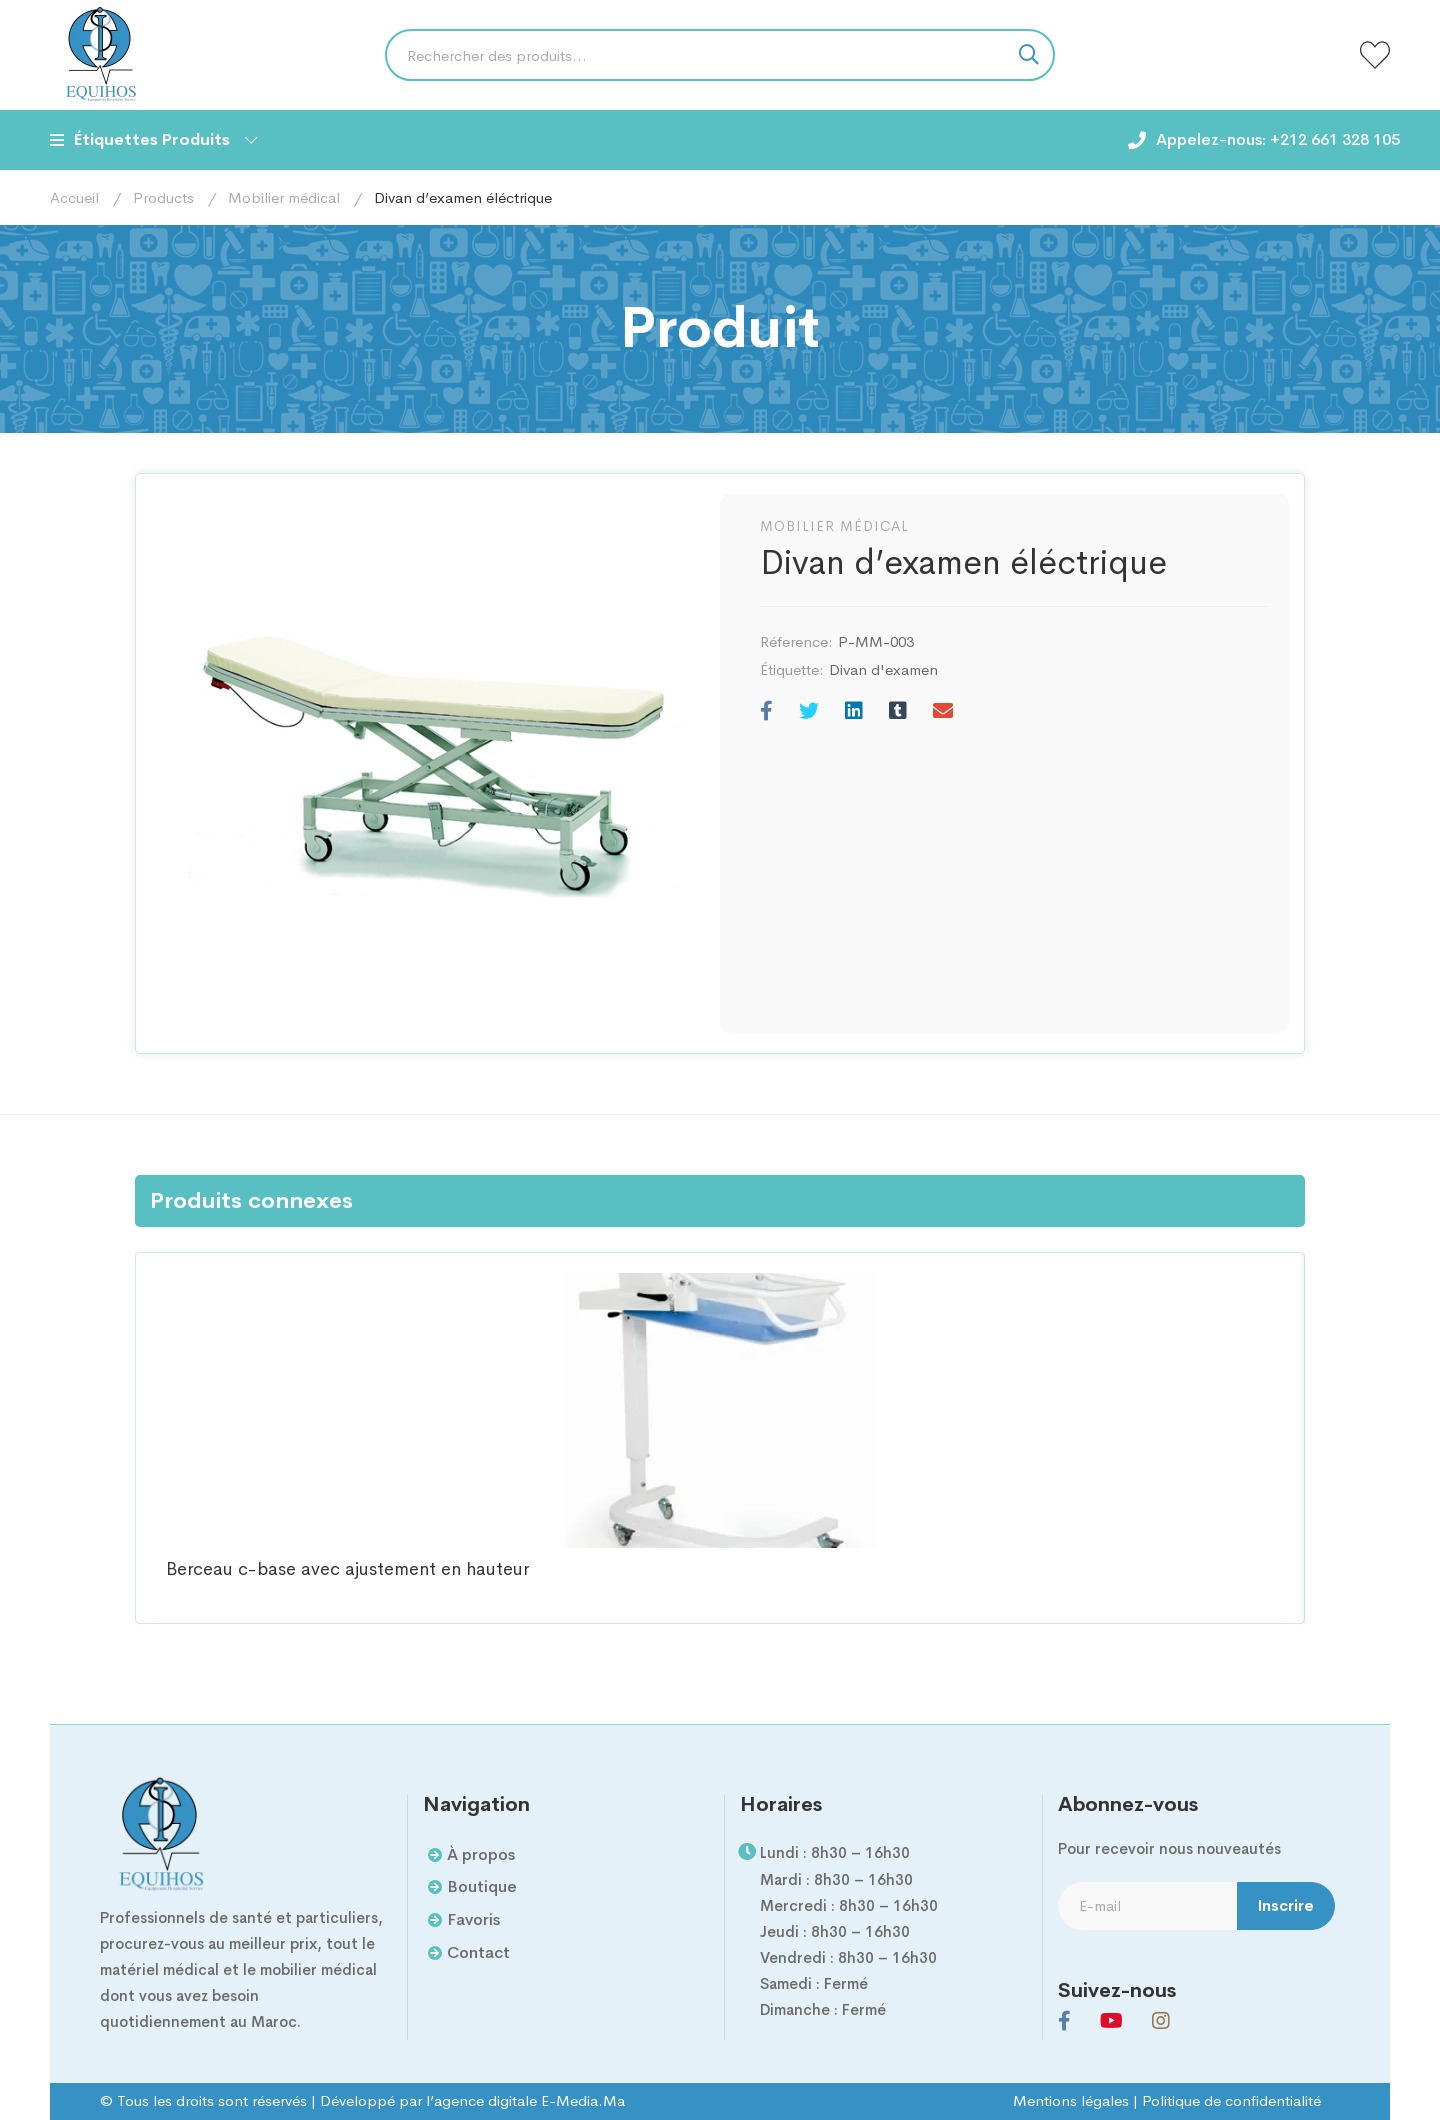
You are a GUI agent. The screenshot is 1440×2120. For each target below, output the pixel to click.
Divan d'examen (883, 669)
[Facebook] (766, 712)
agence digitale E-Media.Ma (529, 2100)
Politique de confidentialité (1231, 2100)
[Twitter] (809, 712)
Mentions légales (1071, 2100)
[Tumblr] (898, 712)
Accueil (74, 197)
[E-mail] (943, 712)
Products (163, 197)
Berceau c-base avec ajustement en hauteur (347, 1569)
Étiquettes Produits (153, 139)
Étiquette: (792, 669)
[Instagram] (1161, 2021)
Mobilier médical (284, 197)
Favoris (473, 1919)
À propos (481, 1854)
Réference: (796, 641)
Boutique (482, 1886)
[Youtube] (1111, 2021)
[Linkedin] (854, 712)
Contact (478, 1952)
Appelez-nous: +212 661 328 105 (1278, 139)
